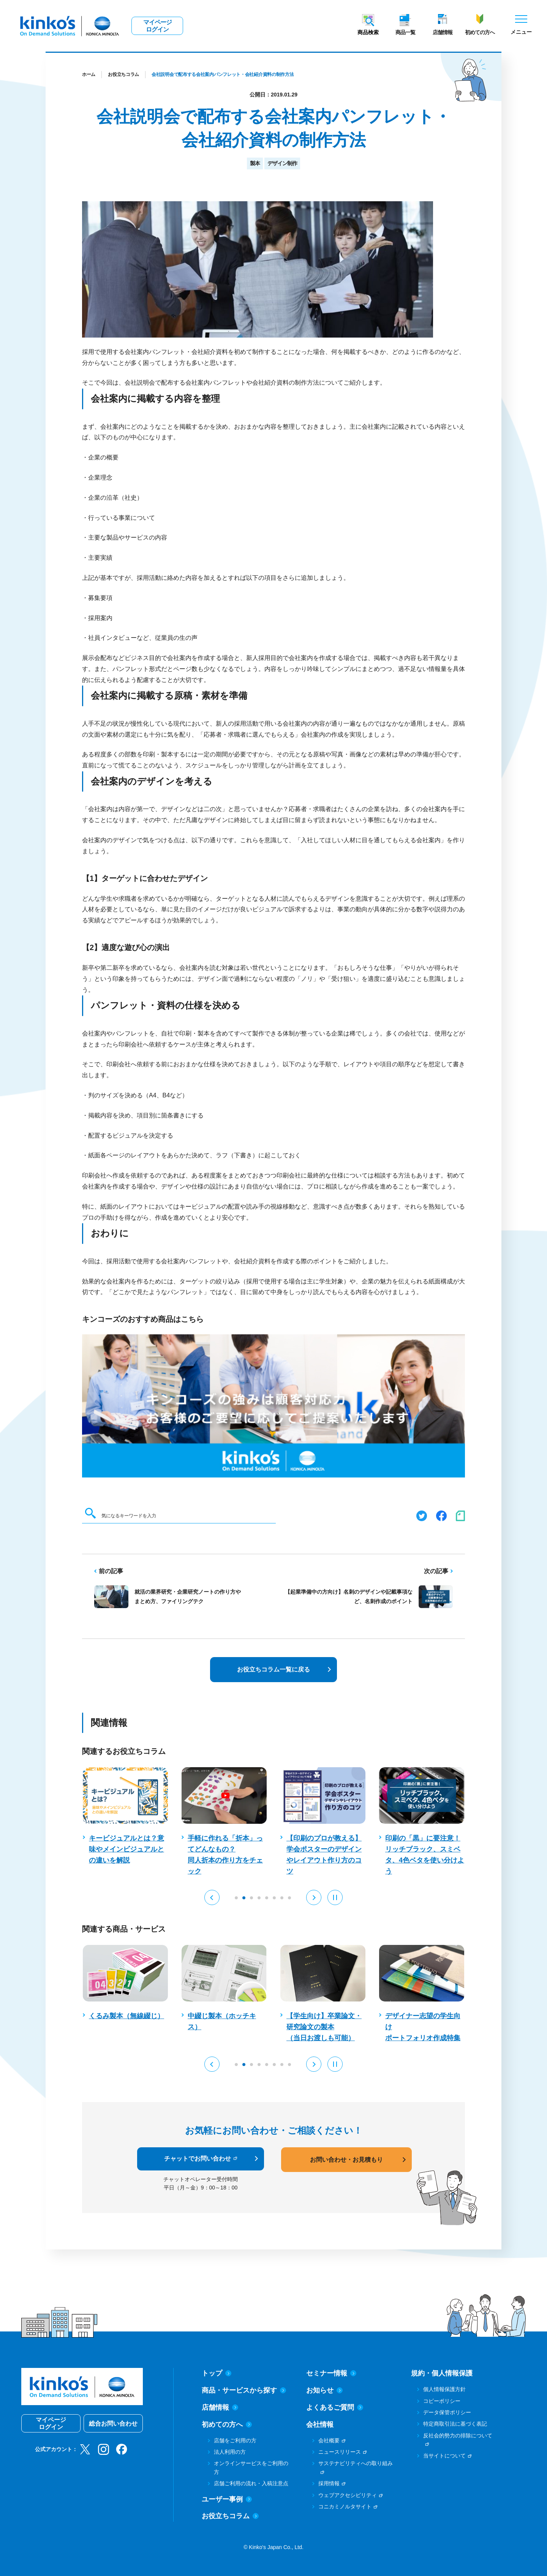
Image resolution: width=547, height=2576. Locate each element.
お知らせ (324, 2390)
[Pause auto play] (335, 1897)
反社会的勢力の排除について (457, 2435)
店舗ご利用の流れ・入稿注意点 (251, 2483)
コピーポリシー (441, 2401)
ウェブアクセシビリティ (347, 2495)
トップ (216, 2373)
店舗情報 (442, 32)
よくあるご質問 (334, 2407)
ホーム (88, 74)
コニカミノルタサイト (345, 2506)
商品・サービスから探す (244, 2390)
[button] (212, 1897)
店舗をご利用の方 (235, 2440)
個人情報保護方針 (444, 2389)
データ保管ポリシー (447, 2412)
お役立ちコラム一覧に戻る (273, 1669)
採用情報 (329, 2483)
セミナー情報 (331, 2373)
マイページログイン (157, 26)
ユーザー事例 (227, 2499)
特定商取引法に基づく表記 (455, 2424)
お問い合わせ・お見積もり (346, 2159)
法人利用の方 (230, 2452)
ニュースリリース (339, 2452)
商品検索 (368, 32)
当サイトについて (444, 2456)
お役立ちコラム (123, 74)
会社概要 (329, 2440)
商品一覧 (405, 32)
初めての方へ (480, 32)
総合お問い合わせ (113, 2423)
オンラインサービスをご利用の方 (251, 2467)
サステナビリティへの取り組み (355, 2463)
